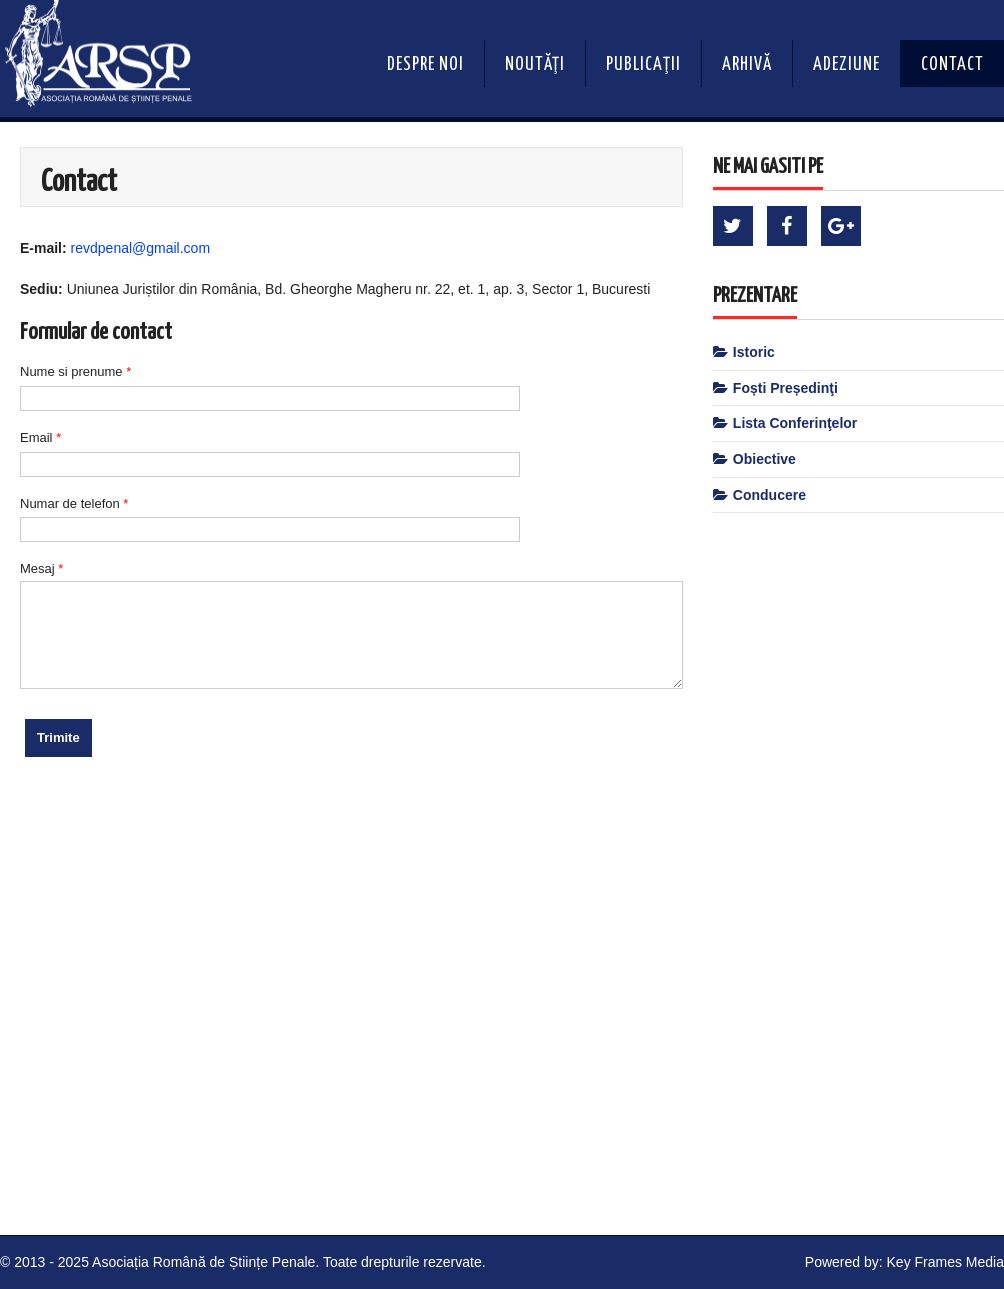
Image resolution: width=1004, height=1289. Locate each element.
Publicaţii (643, 65)
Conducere (769, 495)
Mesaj (41, 568)
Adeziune (846, 65)
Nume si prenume (75, 371)
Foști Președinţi (785, 388)
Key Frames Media (945, 1262)
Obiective (764, 459)
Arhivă (747, 65)
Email (40, 437)
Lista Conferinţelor (795, 423)
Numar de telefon (74, 503)
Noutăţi (535, 65)
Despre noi (425, 65)
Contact (952, 65)
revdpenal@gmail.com (141, 248)
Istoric (754, 352)
